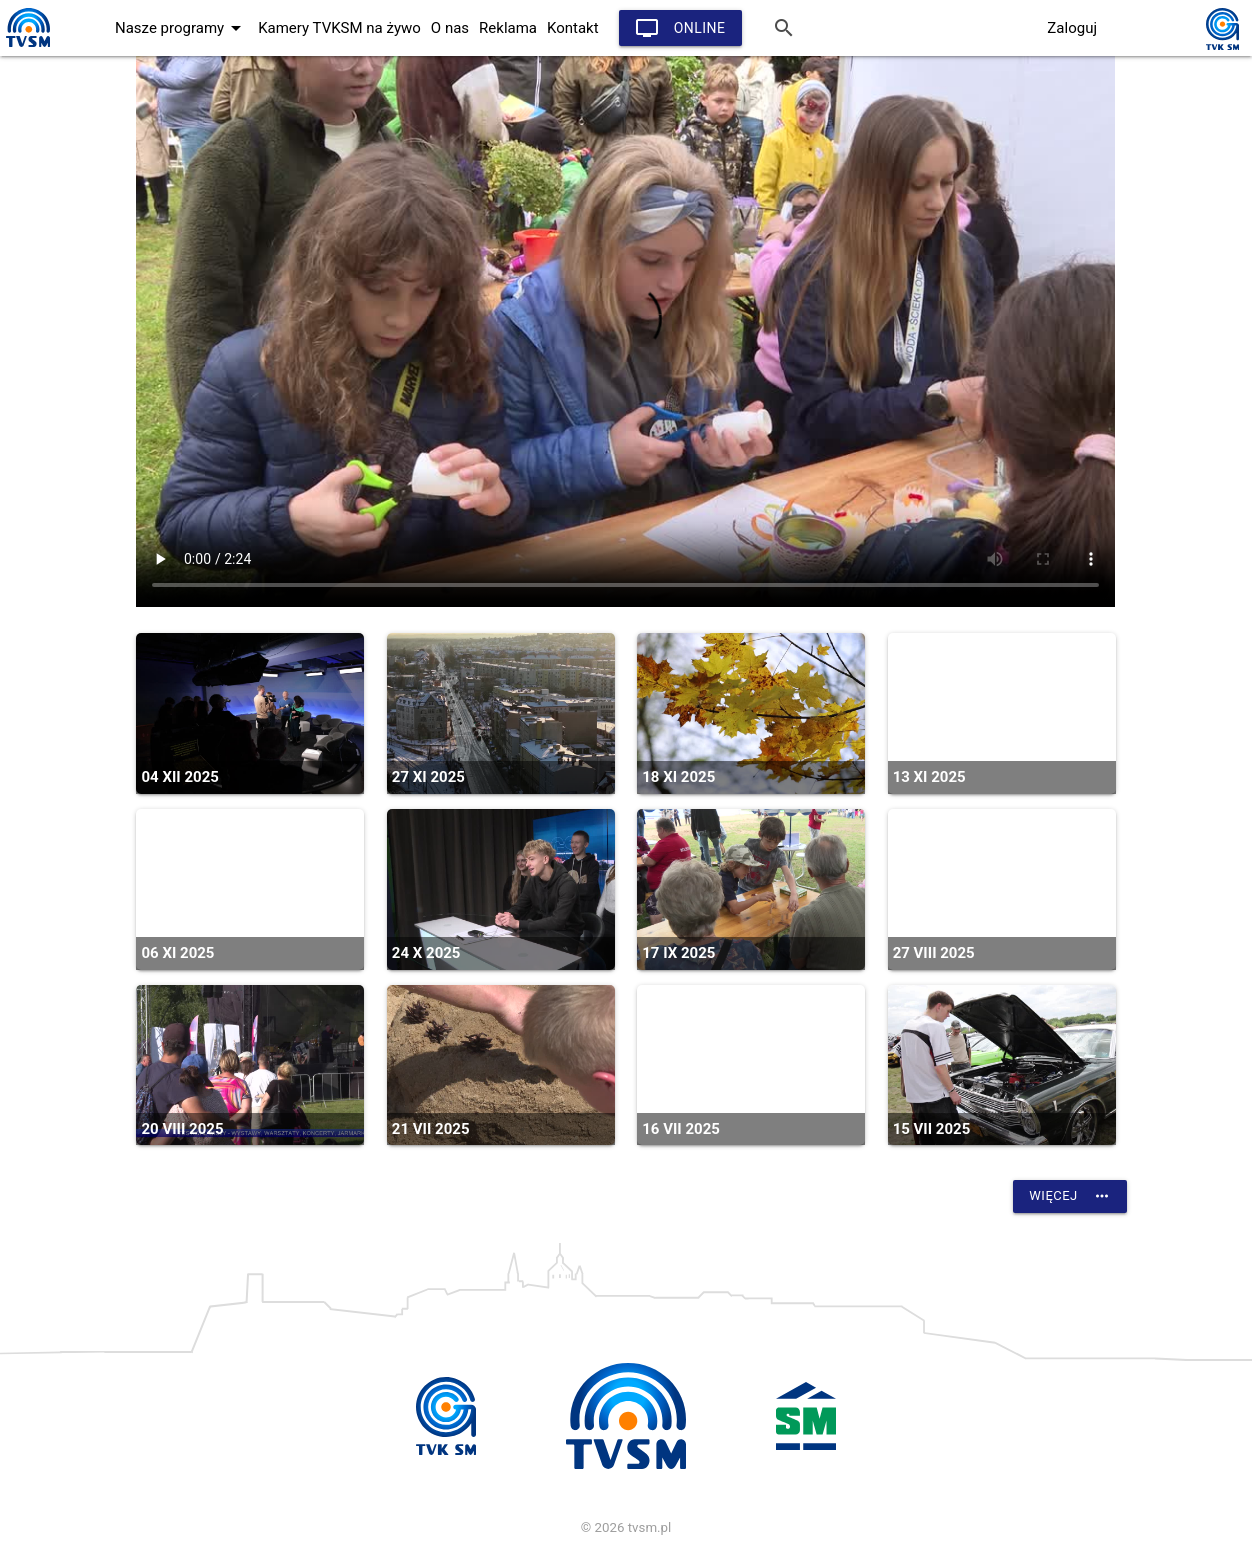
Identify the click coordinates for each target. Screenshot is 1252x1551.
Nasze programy (181, 28)
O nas (450, 28)
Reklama (508, 28)
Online (680, 28)
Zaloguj (1072, 28)
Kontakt (573, 28)
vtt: (625, 331)
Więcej (1069, 1196)
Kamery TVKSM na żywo (339, 28)
